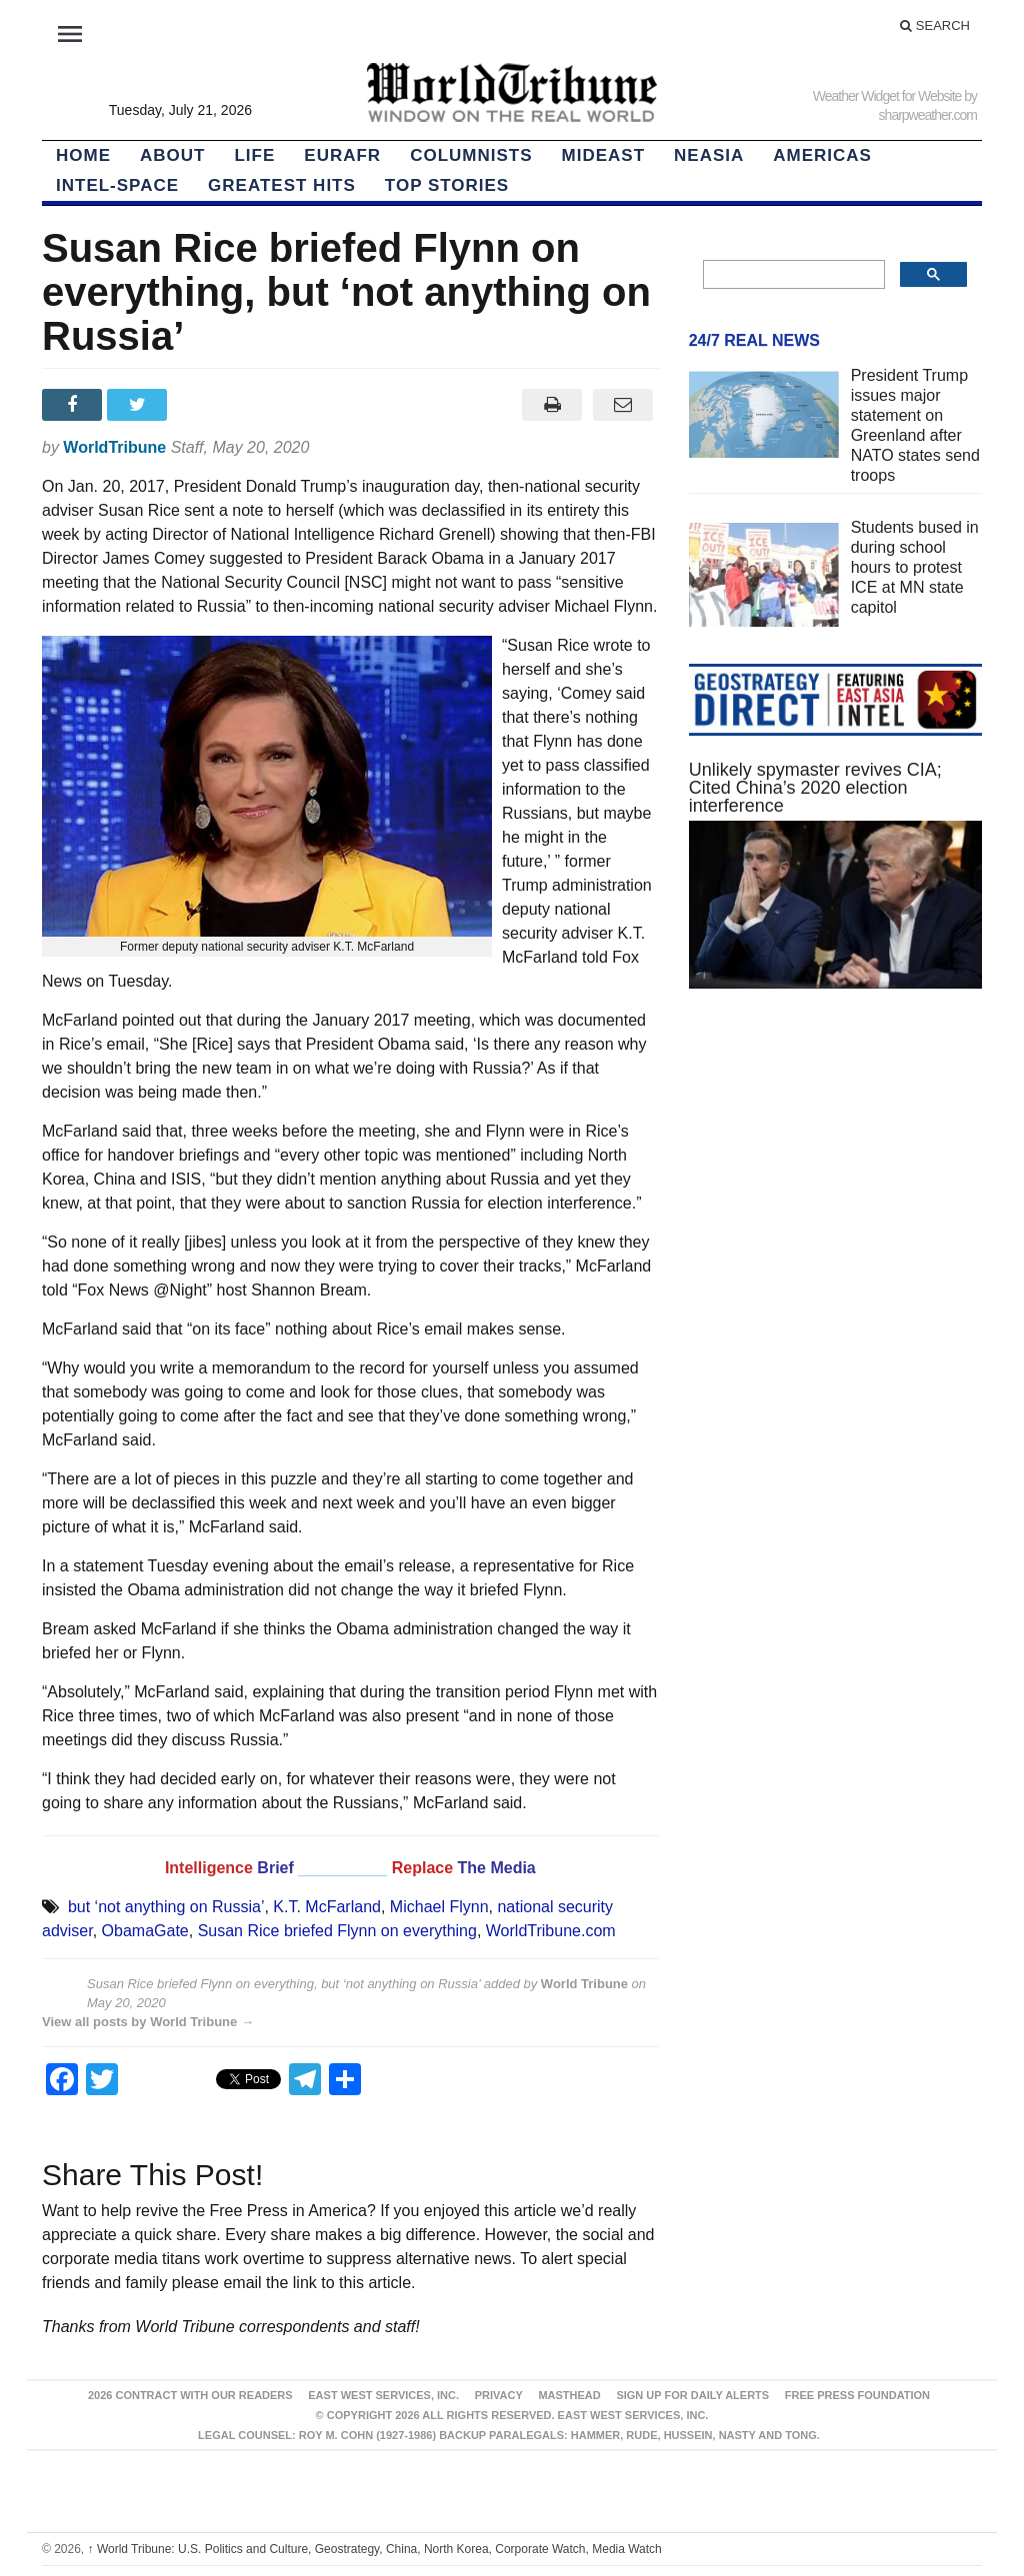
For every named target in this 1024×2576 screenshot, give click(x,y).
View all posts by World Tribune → (148, 2021)
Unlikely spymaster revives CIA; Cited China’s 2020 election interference (815, 788)
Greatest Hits (282, 185)
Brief (277, 1867)
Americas (822, 155)
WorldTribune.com (551, 1930)
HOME (83, 155)
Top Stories (447, 185)
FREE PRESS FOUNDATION (857, 2395)
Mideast (604, 155)
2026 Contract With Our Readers (190, 2395)
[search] (792, 275)
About (172, 155)
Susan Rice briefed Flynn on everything (337, 1930)
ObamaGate (145, 1930)
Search (935, 25)
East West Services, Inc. (383, 2395)
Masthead (569, 2395)
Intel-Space (117, 185)
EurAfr (342, 155)
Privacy (499, 2395)
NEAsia (709, 155)
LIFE (254, 155)
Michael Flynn (439, 1906)
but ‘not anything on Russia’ (166, 1906)
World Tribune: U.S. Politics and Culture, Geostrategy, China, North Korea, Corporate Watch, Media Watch (375, 2549)
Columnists (471, 155)
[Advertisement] (835, 1178)
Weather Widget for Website (887, 96)
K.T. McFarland (327, 1906)
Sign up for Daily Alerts (692, 2395)
